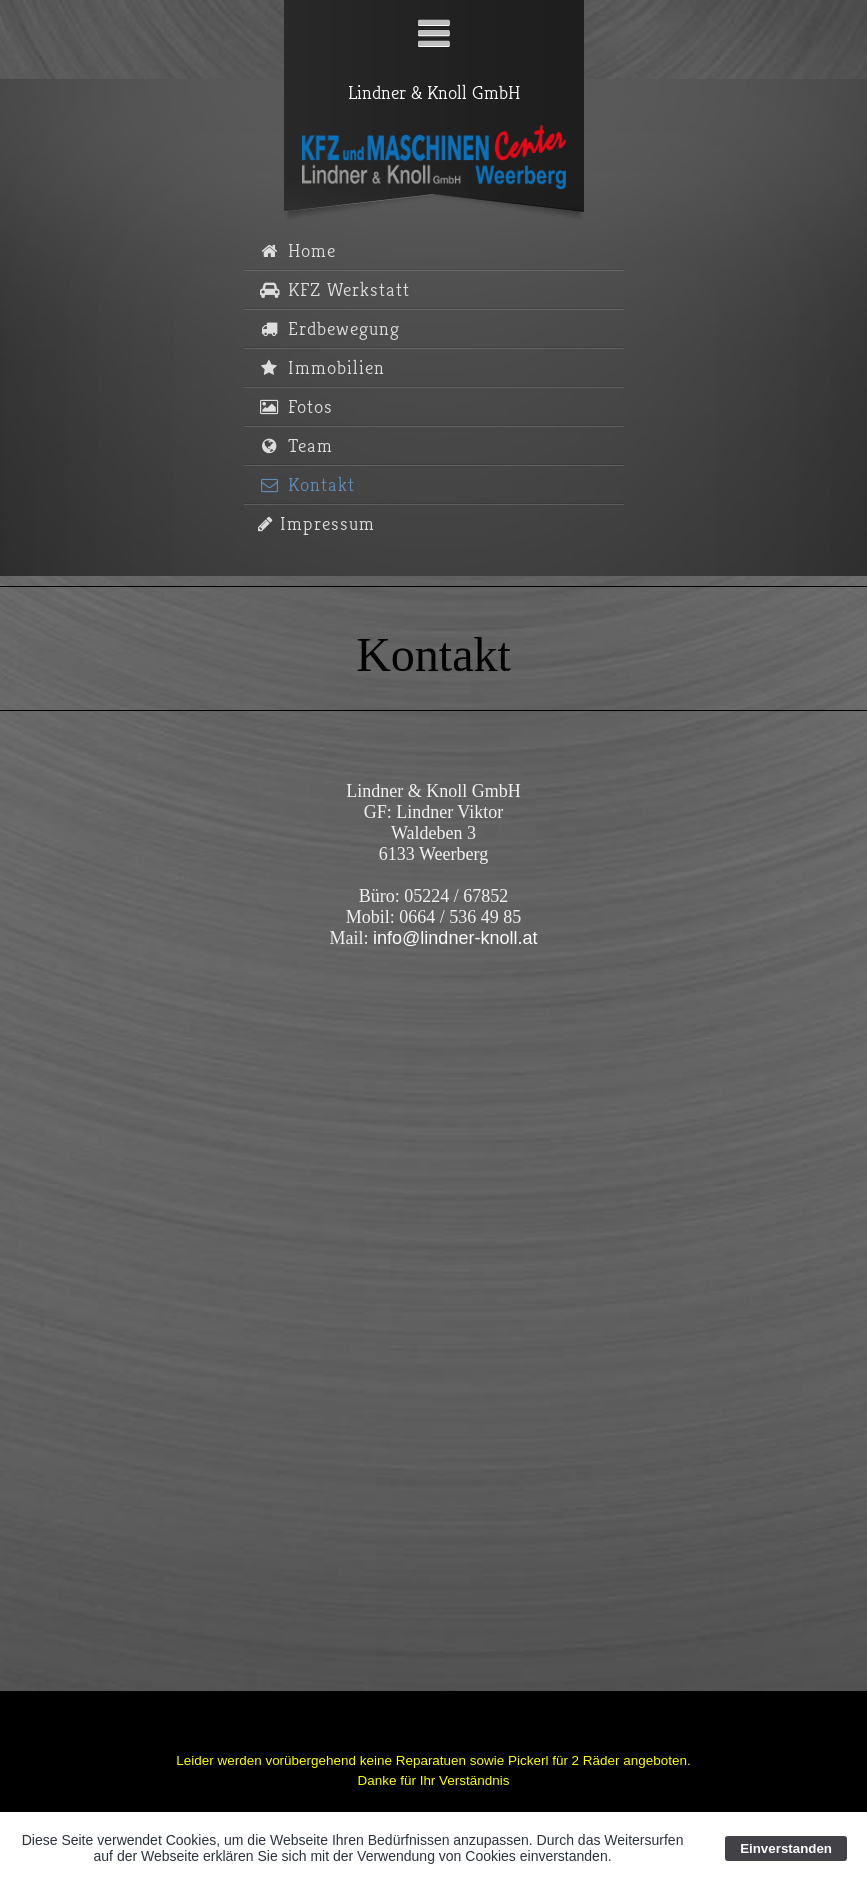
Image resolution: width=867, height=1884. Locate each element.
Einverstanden (786, 1848)
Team (295, 446)
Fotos (295, 407)
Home (297, 251)
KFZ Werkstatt (334, 290)
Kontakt (306, 485)
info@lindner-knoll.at (455, 938)
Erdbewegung (329, 329)
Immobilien (321, 368)
